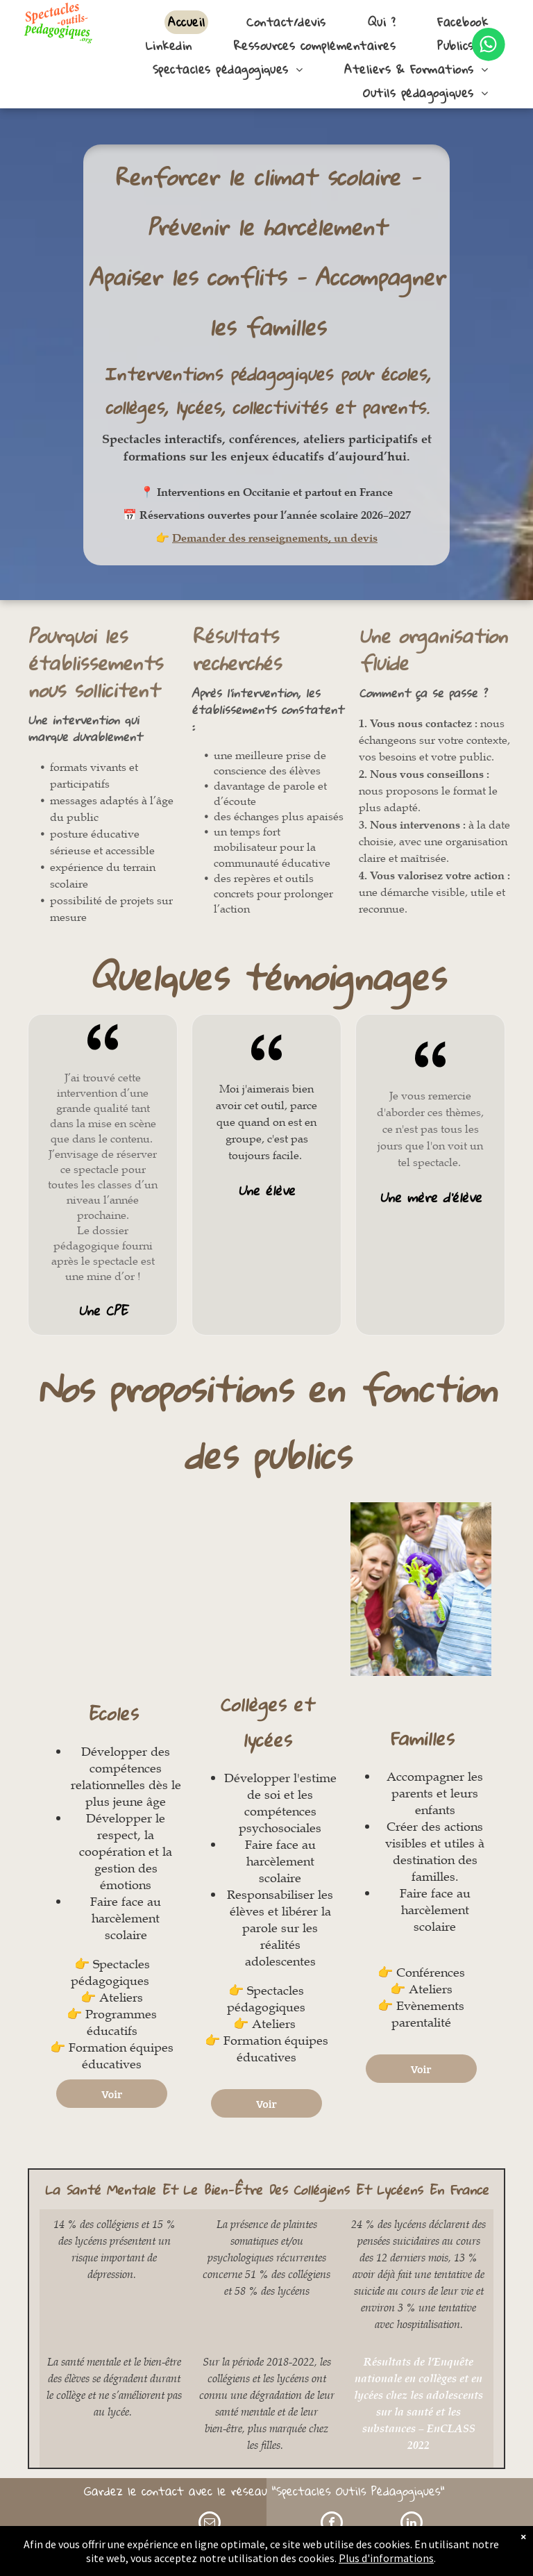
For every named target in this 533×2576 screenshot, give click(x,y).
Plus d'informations (386, 2558)
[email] (209, 2524)
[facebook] (332, 2524)
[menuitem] (186, 22)
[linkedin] (411, 2524)
